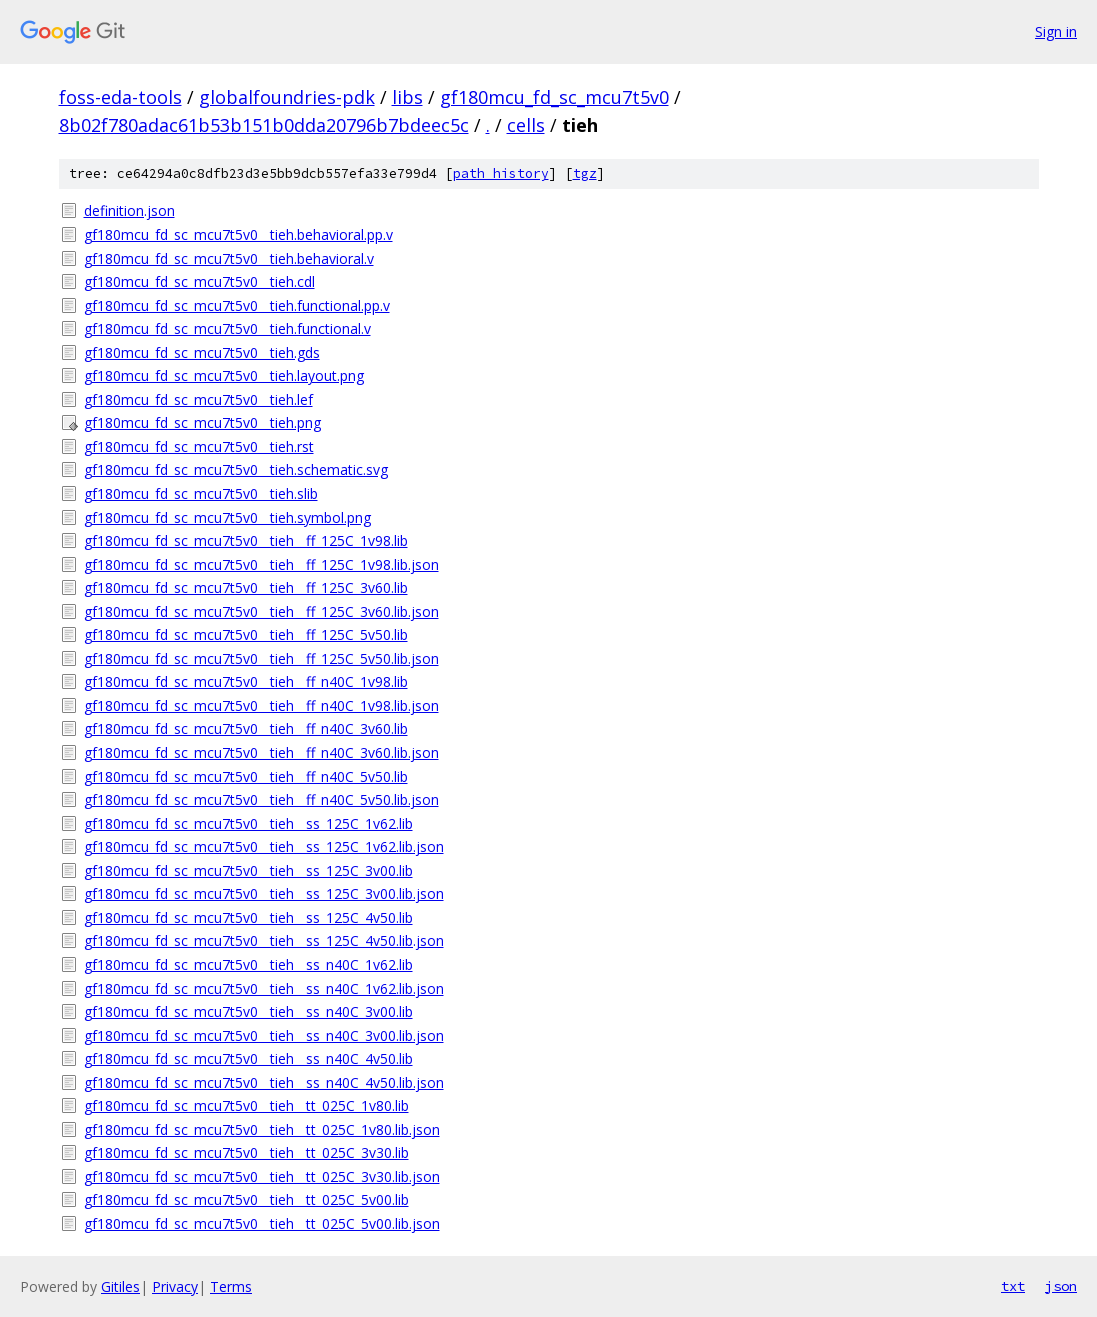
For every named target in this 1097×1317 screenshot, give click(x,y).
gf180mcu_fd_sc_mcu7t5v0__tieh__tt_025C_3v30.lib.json (262, 1176)
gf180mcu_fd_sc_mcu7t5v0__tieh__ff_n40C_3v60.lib (246, 728)
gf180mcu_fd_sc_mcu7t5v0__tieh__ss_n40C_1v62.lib (248, 964)
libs (407, 97)
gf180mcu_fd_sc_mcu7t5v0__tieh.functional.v (227, 328)
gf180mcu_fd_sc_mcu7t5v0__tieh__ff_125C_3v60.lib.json (261, 611)
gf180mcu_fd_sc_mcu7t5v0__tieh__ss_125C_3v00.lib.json (264, 893)
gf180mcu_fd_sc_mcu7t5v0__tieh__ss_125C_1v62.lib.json (264, 846)
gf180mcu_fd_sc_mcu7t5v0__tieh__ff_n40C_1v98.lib (246, 681)
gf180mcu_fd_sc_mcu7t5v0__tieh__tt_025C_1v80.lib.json (262, 1129)
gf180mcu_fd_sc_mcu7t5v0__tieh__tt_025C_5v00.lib (246, 1199)
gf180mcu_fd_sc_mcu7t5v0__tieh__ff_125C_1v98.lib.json (261, 564)
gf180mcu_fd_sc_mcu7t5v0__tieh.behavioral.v (229, 258)
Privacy (175, 1286)
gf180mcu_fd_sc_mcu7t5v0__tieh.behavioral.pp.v (238, 234)
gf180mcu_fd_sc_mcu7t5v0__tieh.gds (202, 352)
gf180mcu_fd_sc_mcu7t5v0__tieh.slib (201, 493)
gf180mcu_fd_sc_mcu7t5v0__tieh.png (202, 422)
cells (526, 125)
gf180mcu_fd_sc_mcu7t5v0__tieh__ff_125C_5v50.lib (246, 634)
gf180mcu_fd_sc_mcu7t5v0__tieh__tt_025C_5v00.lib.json (262, 1223)
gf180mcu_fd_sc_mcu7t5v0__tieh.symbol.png (227, 517)
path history (501, 173)
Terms (231, 1286)
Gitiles (120, 1286)
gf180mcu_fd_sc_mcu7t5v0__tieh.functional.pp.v (237, 305)
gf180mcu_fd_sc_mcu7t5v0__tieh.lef (198, 399)
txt (1013, 1286)
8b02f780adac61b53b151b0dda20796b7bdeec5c (264, 125)
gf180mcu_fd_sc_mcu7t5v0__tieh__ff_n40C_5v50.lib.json (261, 799)
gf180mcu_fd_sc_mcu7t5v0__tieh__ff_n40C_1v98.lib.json (261, 705)
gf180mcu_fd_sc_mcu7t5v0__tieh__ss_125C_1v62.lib (248, 823)
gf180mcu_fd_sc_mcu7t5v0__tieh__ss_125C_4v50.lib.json (264, 940)
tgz (585, 173)
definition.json (129, 210)
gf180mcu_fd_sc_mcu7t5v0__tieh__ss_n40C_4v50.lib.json (264, 1082)
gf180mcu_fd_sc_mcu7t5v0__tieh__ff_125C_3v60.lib (246, 587)
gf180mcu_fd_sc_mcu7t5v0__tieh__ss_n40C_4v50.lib (248, 1058)
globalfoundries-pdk (287, 97)
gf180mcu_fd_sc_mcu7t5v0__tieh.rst (199, 446)
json (1061, 1286)
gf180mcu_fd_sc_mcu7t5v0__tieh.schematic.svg (236, 469)
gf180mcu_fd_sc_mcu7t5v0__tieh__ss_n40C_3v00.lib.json (264, 1035)
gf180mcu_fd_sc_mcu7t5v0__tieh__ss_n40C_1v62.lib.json (264, 988)
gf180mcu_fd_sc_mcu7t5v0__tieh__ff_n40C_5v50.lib (246, 776)
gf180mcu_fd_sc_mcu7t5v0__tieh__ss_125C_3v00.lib (248, 870)
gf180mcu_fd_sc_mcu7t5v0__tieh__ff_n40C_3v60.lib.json (261, 752)
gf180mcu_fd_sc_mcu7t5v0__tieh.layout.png (224, 375)
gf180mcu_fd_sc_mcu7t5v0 (554, 97)
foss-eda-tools (120, 97)
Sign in (1056, 31)
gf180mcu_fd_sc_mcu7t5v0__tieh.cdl (199, 281)
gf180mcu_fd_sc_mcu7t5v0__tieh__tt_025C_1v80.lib (246, 1105)
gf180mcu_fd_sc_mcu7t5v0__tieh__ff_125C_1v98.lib (246, 540)
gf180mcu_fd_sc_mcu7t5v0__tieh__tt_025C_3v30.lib (246, 1152)
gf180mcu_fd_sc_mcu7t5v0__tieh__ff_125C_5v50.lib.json (261, 658)
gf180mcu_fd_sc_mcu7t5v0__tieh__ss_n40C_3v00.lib (248, 1011)
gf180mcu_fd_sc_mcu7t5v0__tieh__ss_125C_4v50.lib (248, 917)
